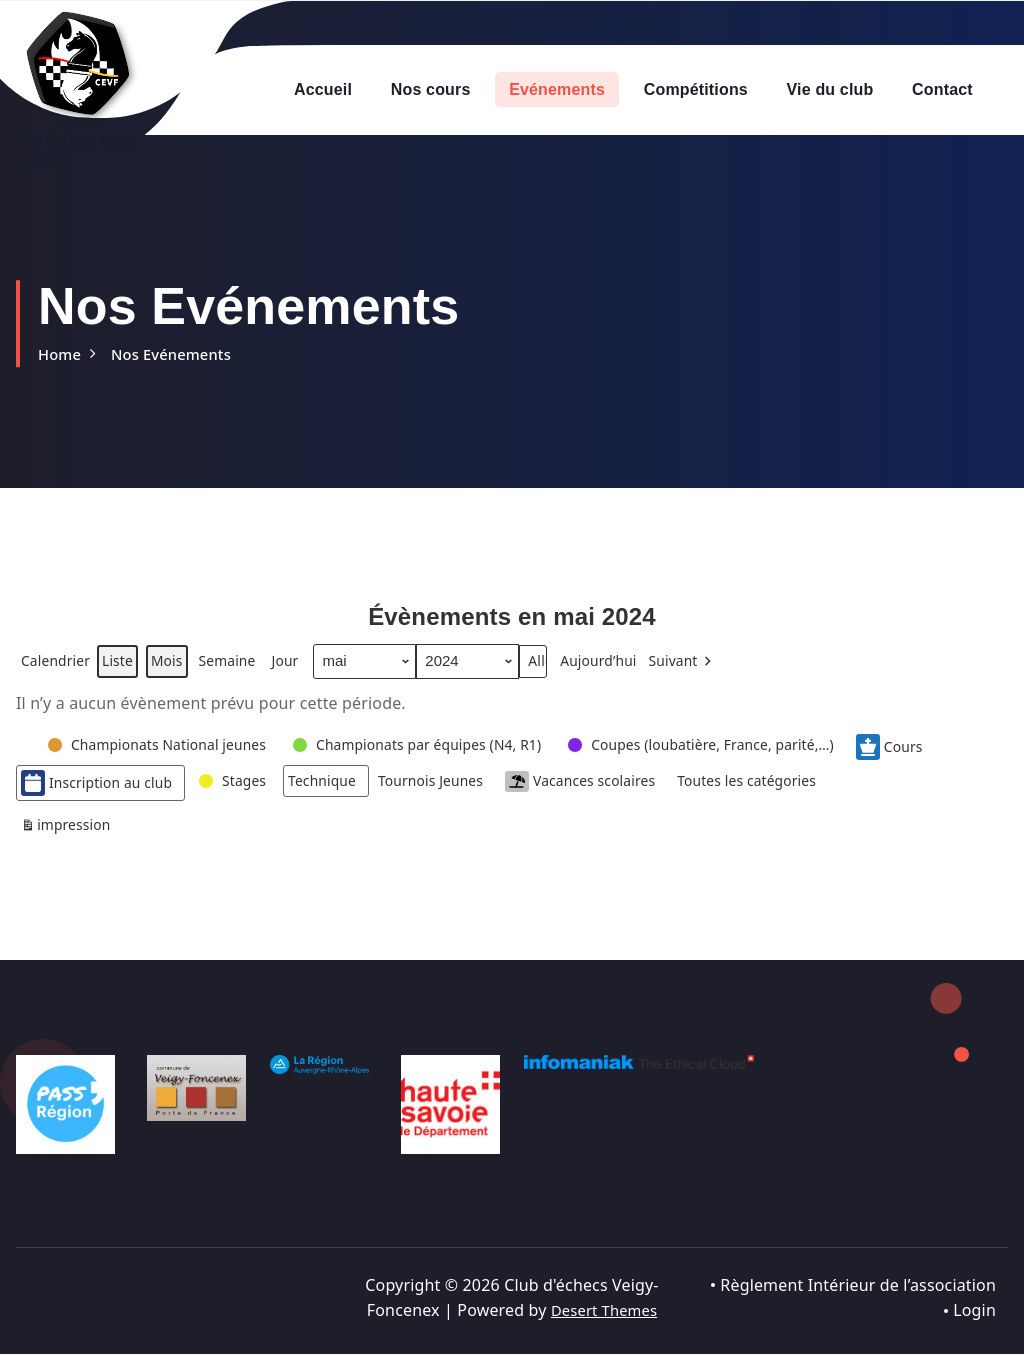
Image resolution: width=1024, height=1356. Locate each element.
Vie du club (830, 89)
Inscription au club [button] (102, 789)
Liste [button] (124, 671)
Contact (942, 89)
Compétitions (696, 89)
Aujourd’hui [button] (623, 668)
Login (974, 1312)
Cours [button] (949, 753)
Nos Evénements (180, 354)
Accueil (323, 89)
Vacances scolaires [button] (615, 788)
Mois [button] (177, 668)
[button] (713, 668)
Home (61, 354)
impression (69, 835)
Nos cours (431, 89)
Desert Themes (603, 1312)
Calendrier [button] (58, 671)
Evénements (557, 89)
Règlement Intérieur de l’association (858, 1287)
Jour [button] (302, 668)
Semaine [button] (241, 668)
